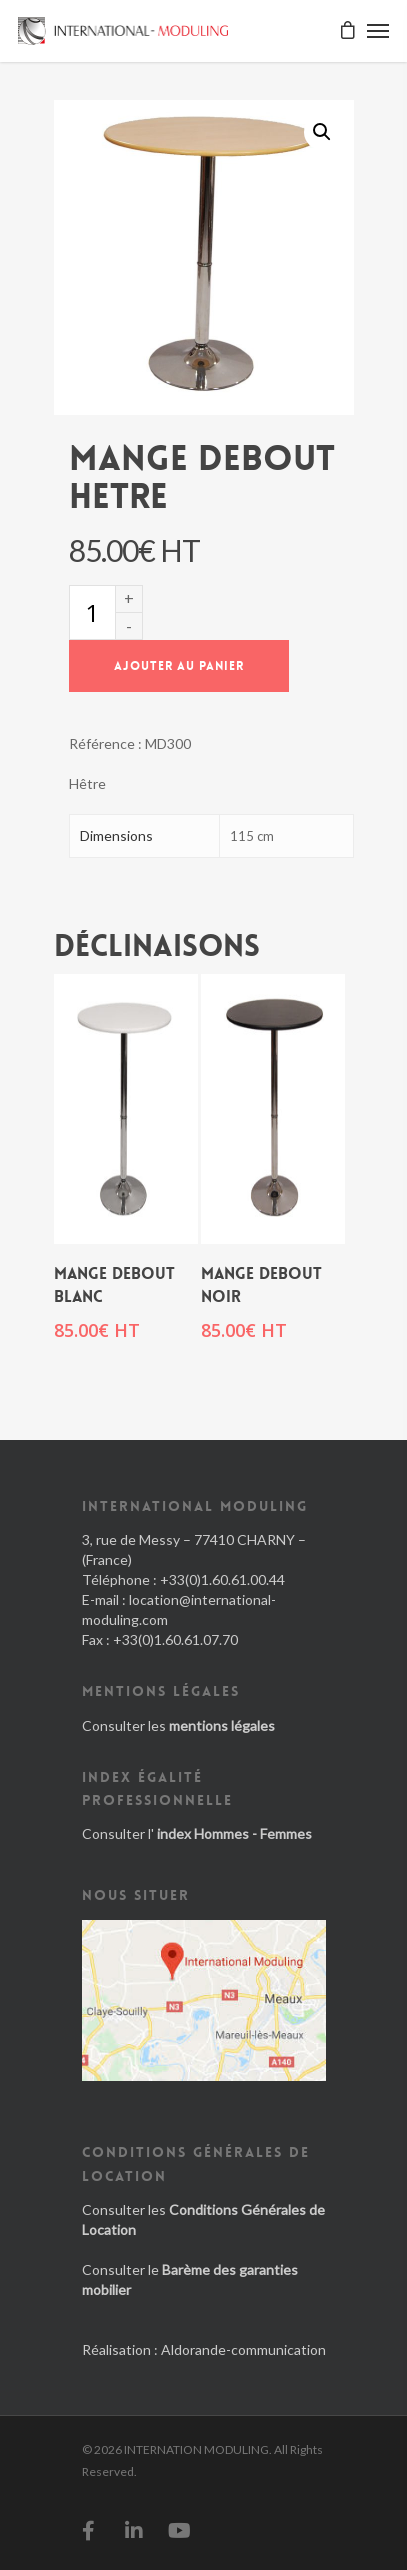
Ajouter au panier (179, 666)
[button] (322, 132)
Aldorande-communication (243, 2349)
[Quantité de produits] (92, 612)
